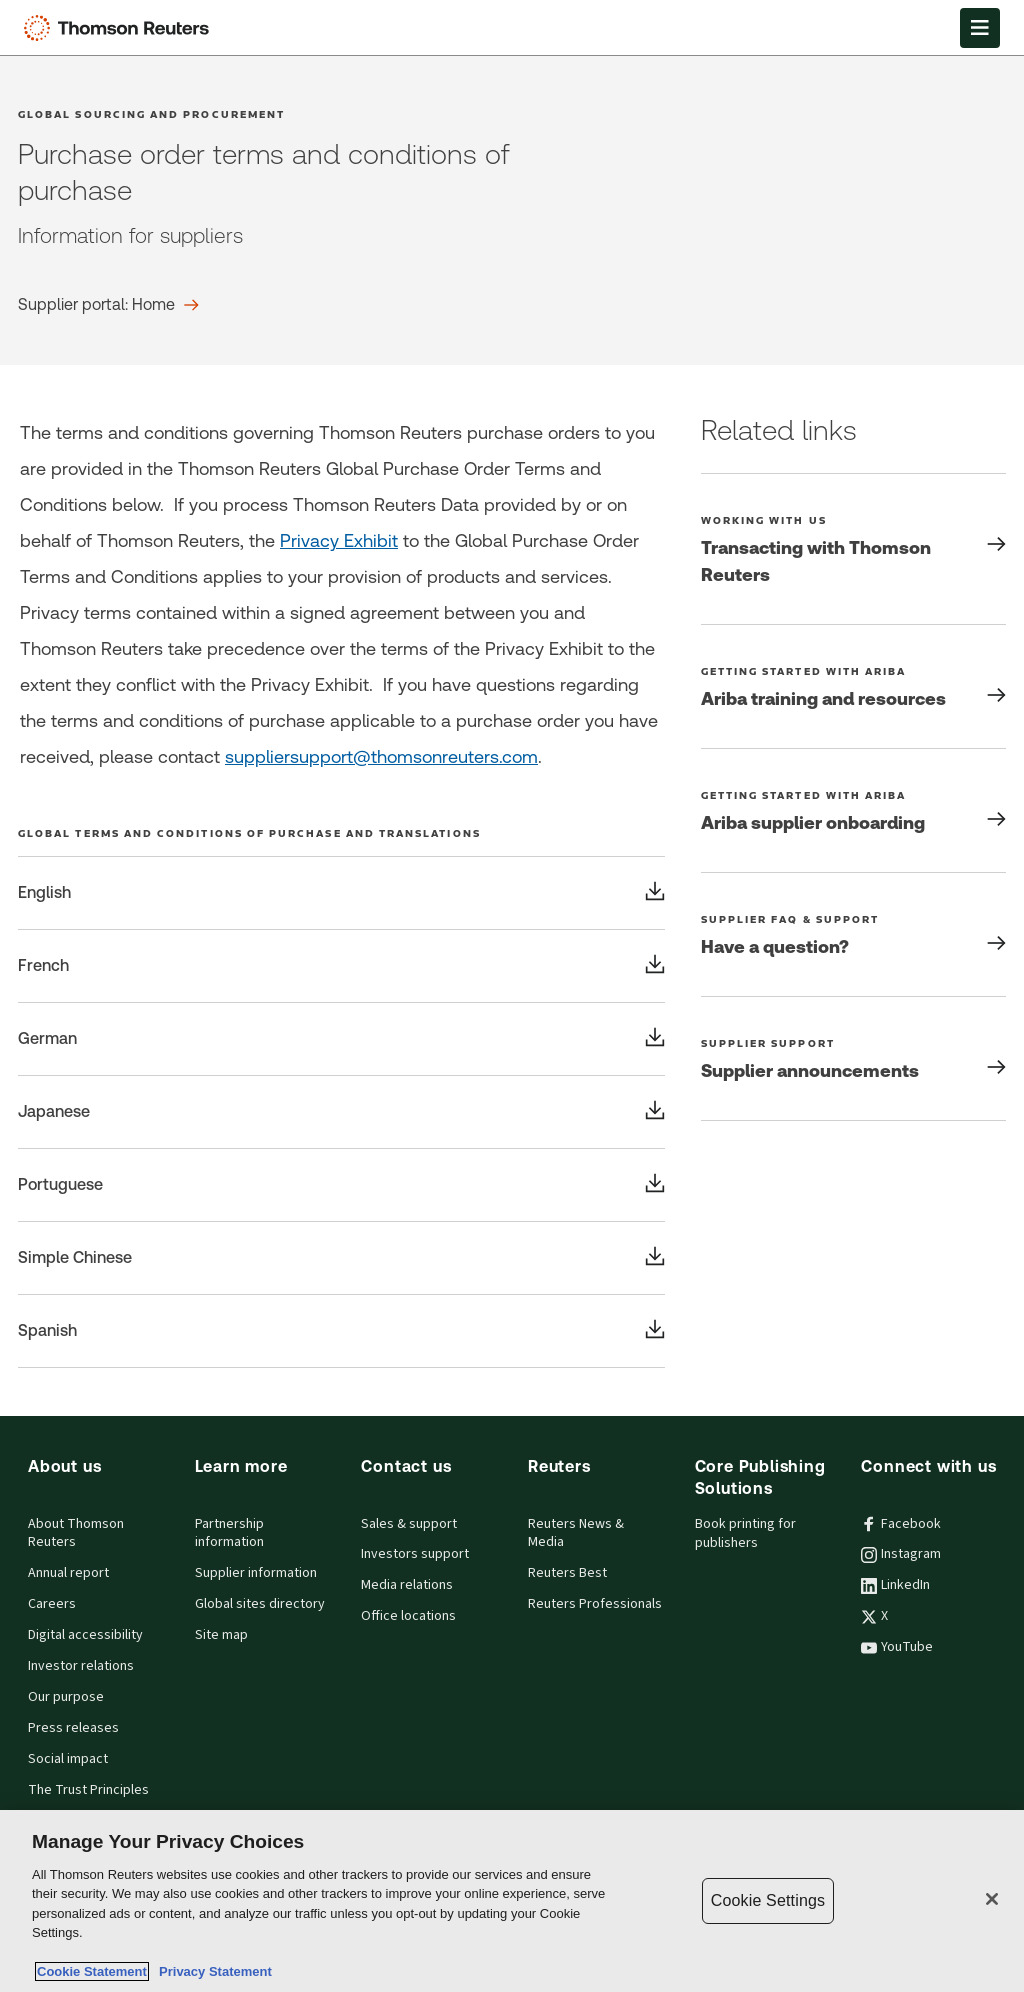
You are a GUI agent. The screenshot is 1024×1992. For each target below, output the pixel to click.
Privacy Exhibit (339, 540)
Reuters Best (567, 1573)
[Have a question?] (853, 934)
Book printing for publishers (745, 1533)
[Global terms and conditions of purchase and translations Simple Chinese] (341, 1258)
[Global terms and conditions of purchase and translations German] (341, 1039)
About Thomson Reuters (76, 1533)
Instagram (901, 1554)
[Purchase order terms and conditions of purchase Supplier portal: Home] (108, 305)
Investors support (415, 1554)
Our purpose (66, 1697)
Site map (221, 1635)
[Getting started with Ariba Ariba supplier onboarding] (853, 810)
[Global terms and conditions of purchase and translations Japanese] (341, 1112)
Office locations (408, 1616)
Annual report (68, 1573)
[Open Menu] (980, 28)
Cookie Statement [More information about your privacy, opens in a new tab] (92, 1971)
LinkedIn (895, 1585)
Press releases (73, 1728)
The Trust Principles (88, 1790)
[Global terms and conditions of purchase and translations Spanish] (341, 1331)
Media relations (407, 1585)
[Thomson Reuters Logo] (121, 28)
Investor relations (81, 1666)
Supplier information (256, 1573)
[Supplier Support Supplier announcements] (853, 1058)
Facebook (901, 1524)
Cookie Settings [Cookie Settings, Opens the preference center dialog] (768, 1900)
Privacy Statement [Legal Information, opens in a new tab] (212, 1971)
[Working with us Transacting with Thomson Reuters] (853, 549)
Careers (52, 1604)
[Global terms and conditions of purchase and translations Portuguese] (341, 1185)
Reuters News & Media (576, 1533)
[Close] (992, 1899)
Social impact (68, 1759)
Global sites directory (260, 1604)
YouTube (897, 1647)
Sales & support (409, 1524)
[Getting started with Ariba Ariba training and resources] (853, 686)
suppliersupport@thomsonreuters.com (381, 756)
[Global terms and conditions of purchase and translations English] (341, 893)
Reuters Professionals (595, 1604)
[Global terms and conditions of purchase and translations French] (341, 966)
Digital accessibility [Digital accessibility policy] (85, 1635)
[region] (512, 1901)
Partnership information (229, 1533)
